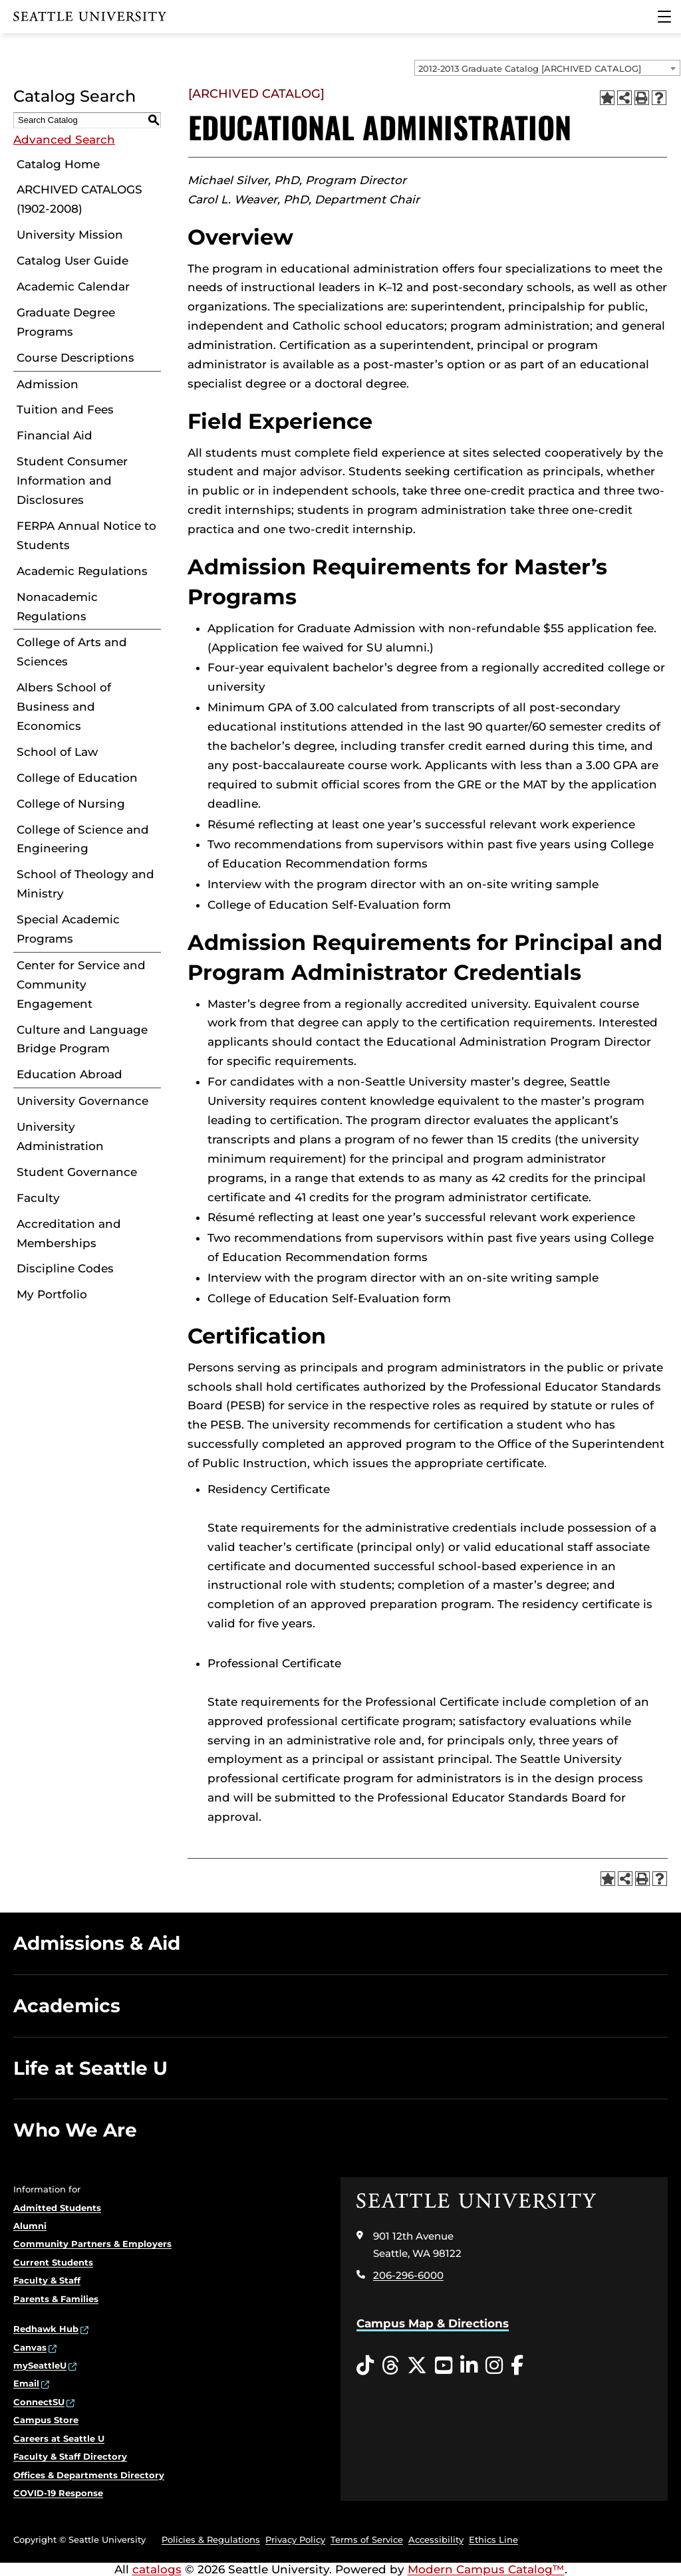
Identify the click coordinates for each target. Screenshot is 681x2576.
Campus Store (45, 2419)
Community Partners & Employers (92, 2243)
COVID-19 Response (58, 2493)
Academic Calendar (73, 286)
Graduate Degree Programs (66, 322)
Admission (47, 384)
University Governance (82, 1101)
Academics (66, 2005)
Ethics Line (493, 2539)
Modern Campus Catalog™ (486, 2569)
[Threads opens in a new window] (390, 2366)
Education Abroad (69, 1074)
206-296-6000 (408, 2275)
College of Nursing (71, 803)
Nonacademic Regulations (57, 606)
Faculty (38, 1198)
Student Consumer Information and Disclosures (72, 481)
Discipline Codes (65, 1268)
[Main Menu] (664, 16)
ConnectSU (39, 2402)
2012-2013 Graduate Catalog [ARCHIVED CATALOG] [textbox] (529, 68)
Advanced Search (64, 139)
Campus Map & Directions (432, 2323)
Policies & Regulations (211, 2539)
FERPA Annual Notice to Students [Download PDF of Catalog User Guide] (86, 535)
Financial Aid (54, 435)
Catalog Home (58, 164)
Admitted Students (57, 2207)
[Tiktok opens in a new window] (365, 2366)
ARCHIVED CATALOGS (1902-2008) (79, 199)
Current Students (53, 2262)
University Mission (70, 234)
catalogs (157, 2569)
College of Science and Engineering (83, 839)
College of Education (77, 777)
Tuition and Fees (65, 409)
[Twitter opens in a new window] (417, 2366)
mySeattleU (40, 2365)
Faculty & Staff (46, 2280)
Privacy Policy (295, 2539)
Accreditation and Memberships (69, 1233)
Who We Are (75, 2130)
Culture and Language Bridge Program (82, 1039)
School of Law (57, 752)
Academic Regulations (82, 571)
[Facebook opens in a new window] (517, 2366)
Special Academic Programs (68, 929)
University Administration (60, 1136)
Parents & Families (55, 2298)
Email (26, 2383)
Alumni (30, 2225)
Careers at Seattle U (58, 2438)
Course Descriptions (75, 357)
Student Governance (77, 1172)
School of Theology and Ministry (85, 884)
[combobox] (547, 68)
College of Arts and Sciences (72, 652)
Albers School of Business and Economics (64, 707)
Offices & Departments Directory (88, 2475)
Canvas (30, 2347)
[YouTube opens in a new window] (443, 2366)
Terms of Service (367, 2539)
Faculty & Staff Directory (70, 2456)
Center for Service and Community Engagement (81, 984)
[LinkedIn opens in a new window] (468, 2366)
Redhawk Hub (45, 2328)
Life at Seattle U (90, 2068)
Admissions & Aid (96, 1943)
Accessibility (436, 2539)
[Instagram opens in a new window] (494, 2366)
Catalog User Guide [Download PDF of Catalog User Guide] (72, 260)
